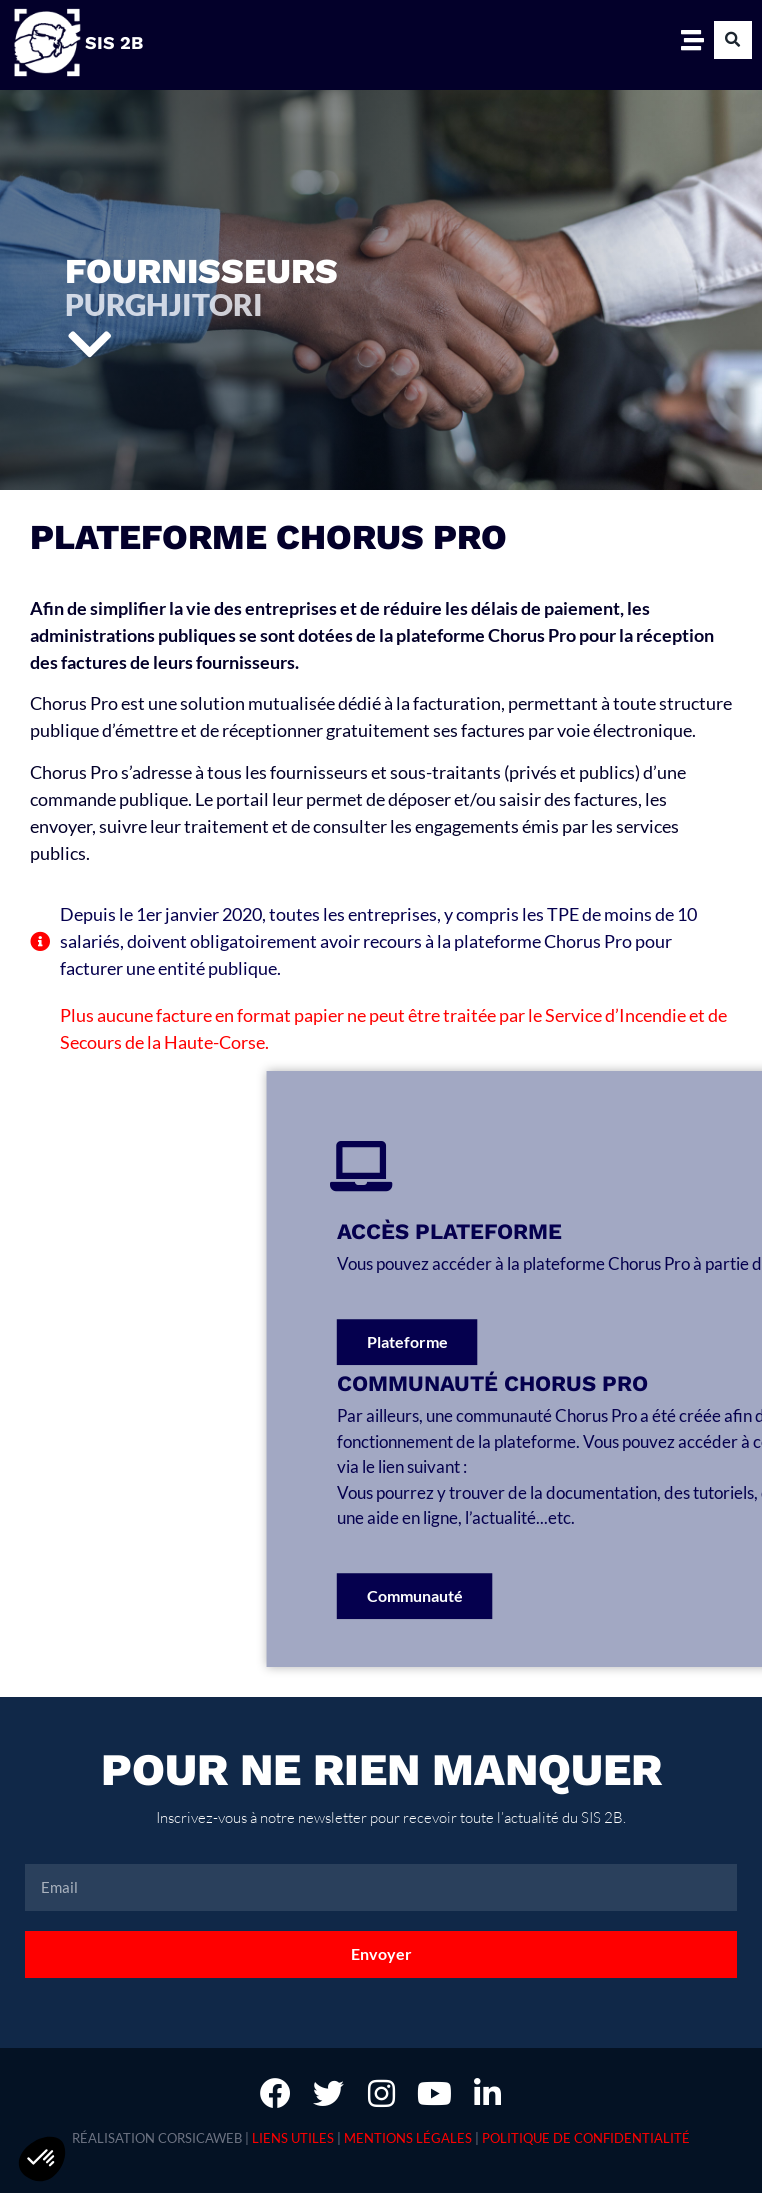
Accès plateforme (622, 1231)
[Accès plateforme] (535, 1166)
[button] (733, 40)
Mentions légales (408, 2138)
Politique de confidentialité (586, 2138)
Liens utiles (293, 2138)
